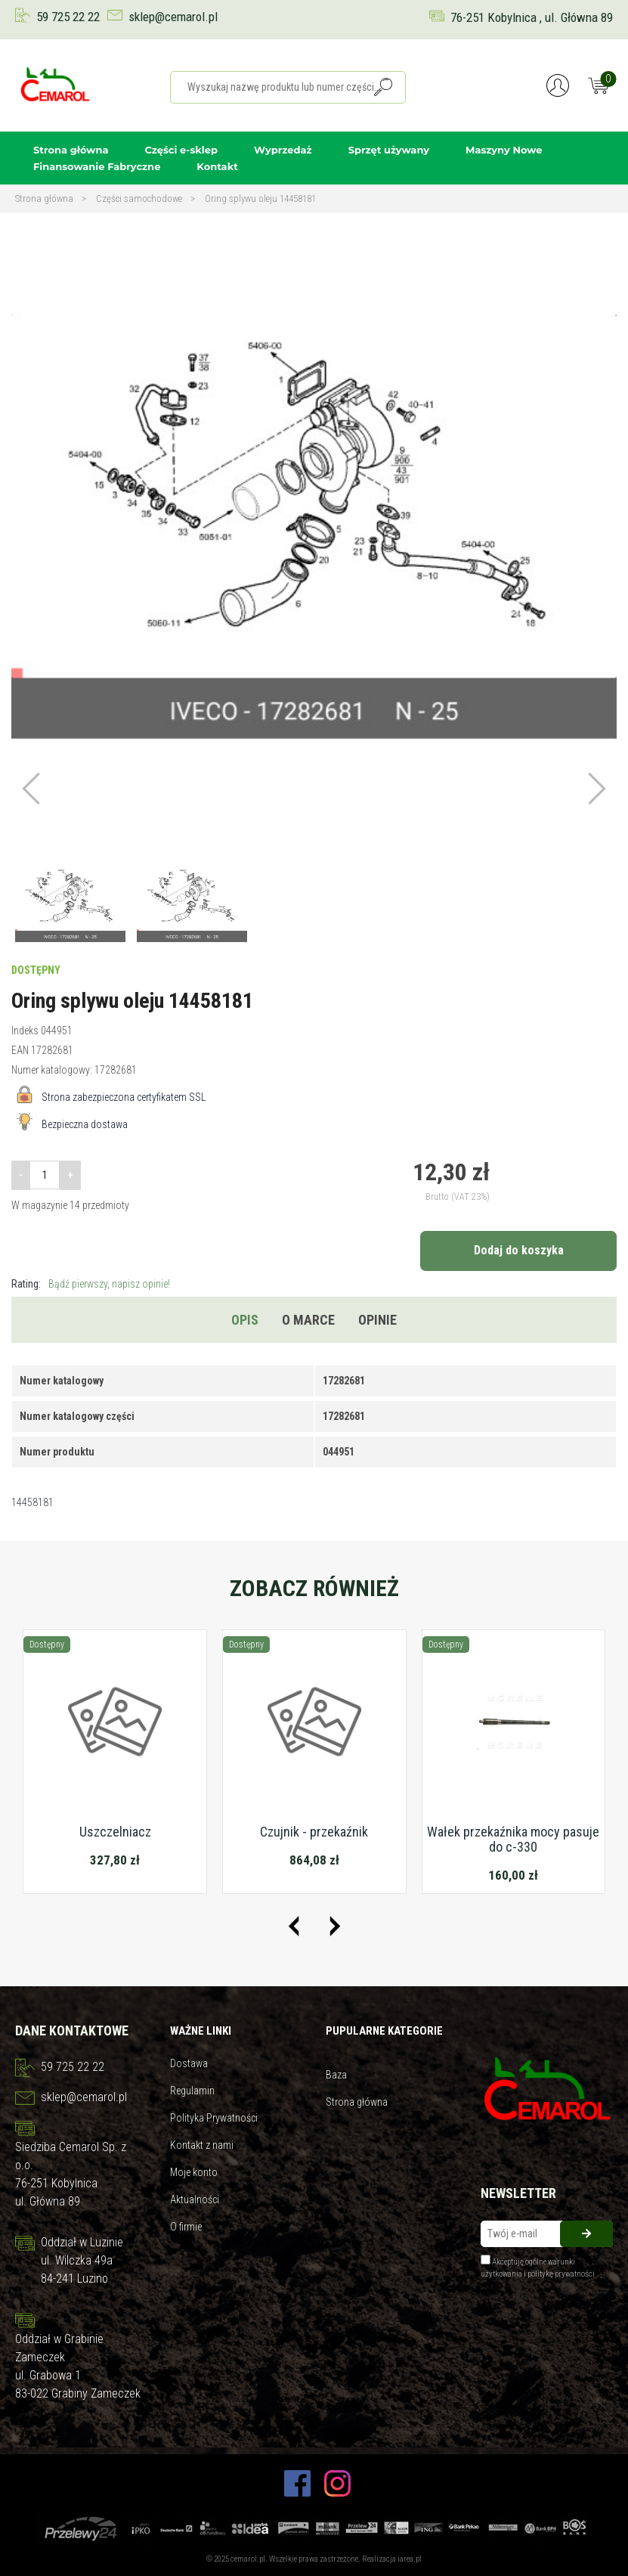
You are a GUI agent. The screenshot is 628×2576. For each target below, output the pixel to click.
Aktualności (194, 2199)
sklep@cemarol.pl (173, 16)
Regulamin (192, 2091)
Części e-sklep (181, 150)
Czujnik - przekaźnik (314, 1832)
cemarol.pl (247, 2559)
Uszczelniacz (115, 1832)
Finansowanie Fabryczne (96, 166)
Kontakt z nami (202, 2145)
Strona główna (71, 150)
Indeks (25, 1031)
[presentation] (294, 1926)
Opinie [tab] (377, 1320)
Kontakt (216, 166)
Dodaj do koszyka (519, 1250)
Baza (336, 2075)
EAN (20, 1050)
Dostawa (189, 2063)
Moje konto (194, 2172)
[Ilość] (44, 1175)
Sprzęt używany (388, 150)
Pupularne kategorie (384, 2031)
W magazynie (39, 1205)
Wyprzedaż (283, 150)
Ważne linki (200, 2031)
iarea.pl (410, 2559)
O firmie (186, 2227)
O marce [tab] (308, 1320)
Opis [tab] (244, 1320)
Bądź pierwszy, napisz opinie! (109, 1284)
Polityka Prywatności (214, 2118)
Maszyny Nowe (504, 150)
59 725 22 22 (68, 16)
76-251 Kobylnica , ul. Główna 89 (531, 17)
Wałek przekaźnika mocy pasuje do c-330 (513, 1839)
